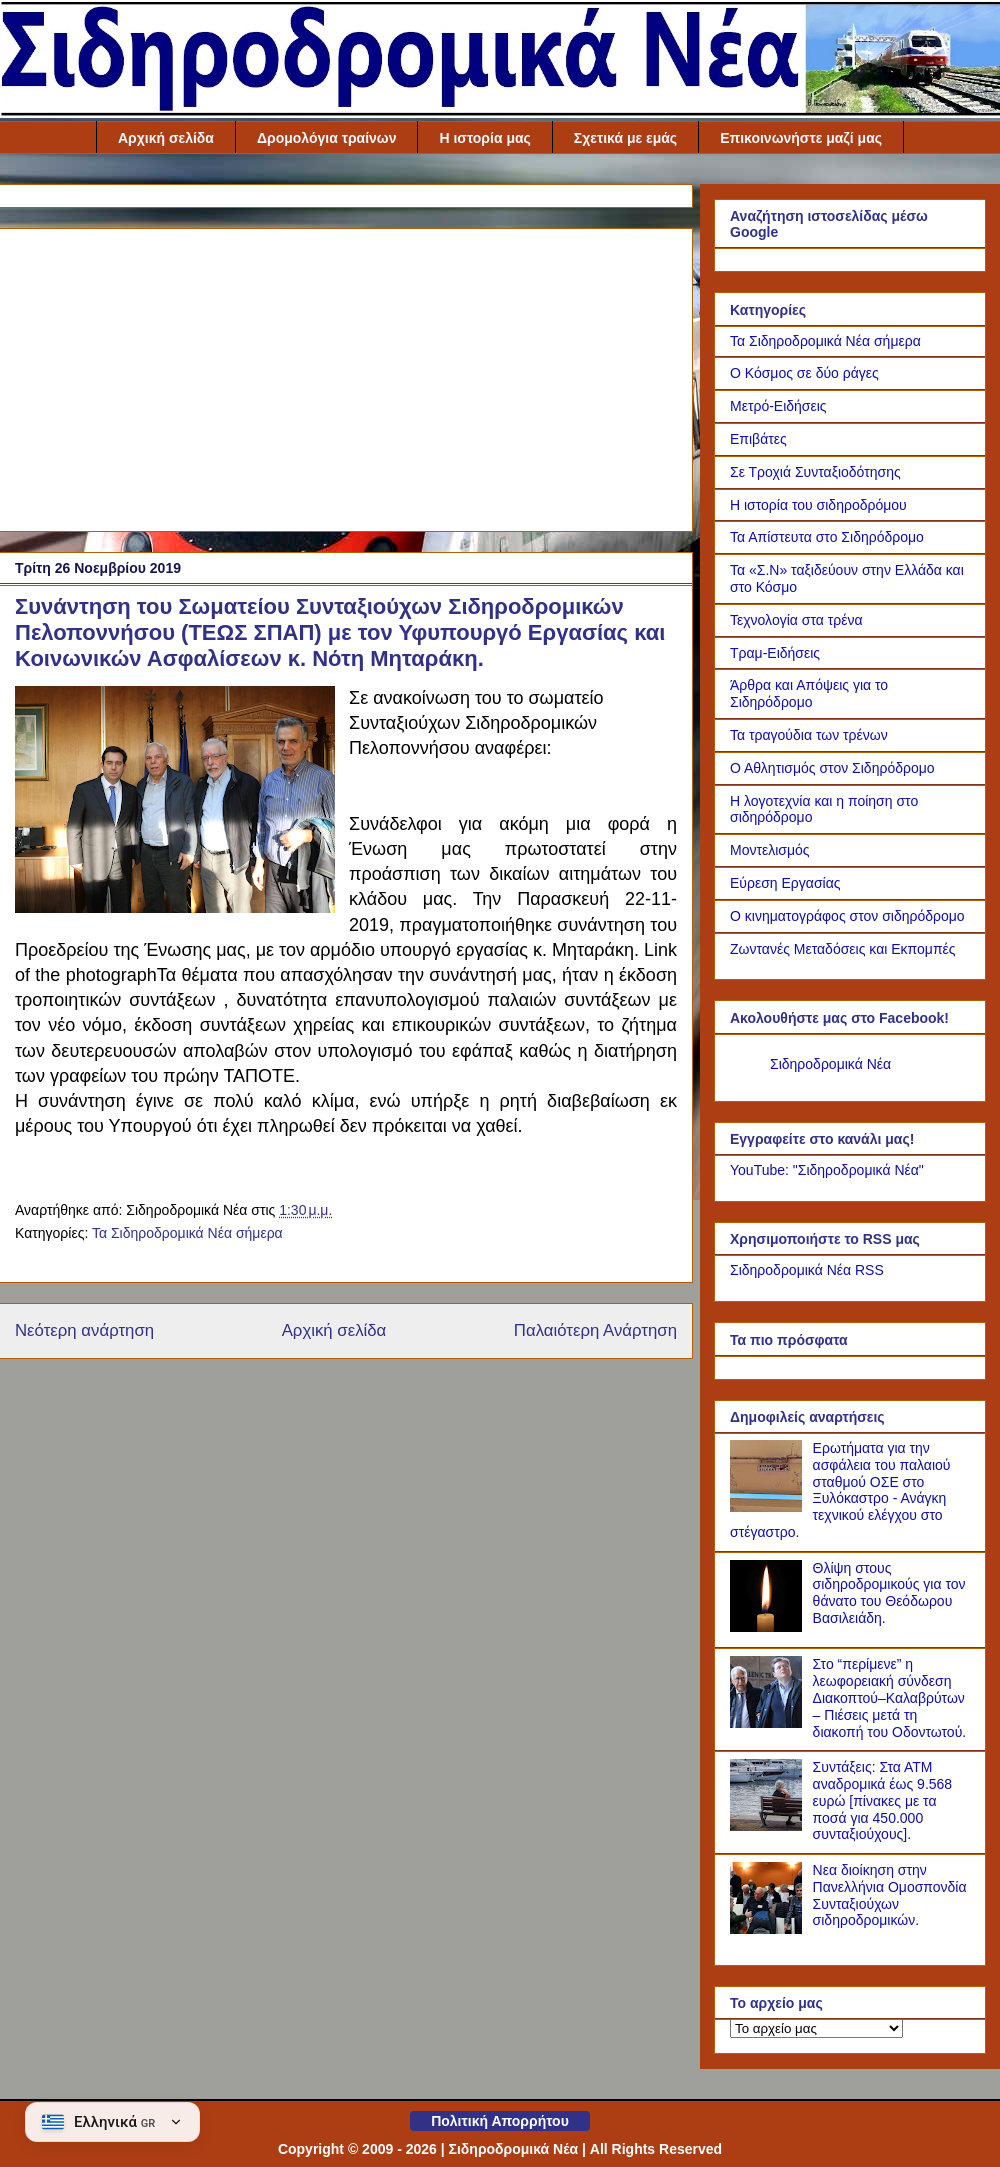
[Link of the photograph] (175, 802)
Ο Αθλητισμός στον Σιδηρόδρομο (832, 768)
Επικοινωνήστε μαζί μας (801, 138)
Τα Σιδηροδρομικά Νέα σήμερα (187, 1233)
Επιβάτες (758, 439)
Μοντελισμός (770, 850)
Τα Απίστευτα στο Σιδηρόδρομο (827, 537)
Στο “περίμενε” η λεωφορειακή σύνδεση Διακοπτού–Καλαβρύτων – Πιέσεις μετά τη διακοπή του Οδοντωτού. (890, 1697)
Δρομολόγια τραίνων (327, 138)
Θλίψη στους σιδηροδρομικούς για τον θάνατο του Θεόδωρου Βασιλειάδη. (889, 1593)
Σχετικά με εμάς (625, 138)
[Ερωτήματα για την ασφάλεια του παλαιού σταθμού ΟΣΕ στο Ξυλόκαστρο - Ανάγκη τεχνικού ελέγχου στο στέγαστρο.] (769, 1507)
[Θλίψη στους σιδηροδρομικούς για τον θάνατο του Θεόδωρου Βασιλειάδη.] (769, 1627)
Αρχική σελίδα (166, 138)
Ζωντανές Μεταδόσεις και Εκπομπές (843, 949)
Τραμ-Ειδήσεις (775, 653)
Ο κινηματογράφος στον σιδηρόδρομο (847, 916)
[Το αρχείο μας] (816, 2028)
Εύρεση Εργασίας (785, 883)
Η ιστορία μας (484, 138)
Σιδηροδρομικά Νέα (830, 1064)
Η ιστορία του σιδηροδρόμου (818, 505)
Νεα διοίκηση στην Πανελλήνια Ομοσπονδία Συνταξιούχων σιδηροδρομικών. (890, 1895)
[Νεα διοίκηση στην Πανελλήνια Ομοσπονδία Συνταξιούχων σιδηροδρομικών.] (769, 1929)
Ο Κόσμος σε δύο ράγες (804, 373)
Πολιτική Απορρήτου (500, 2121)
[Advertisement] (346, 376)
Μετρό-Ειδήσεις (778, 406)
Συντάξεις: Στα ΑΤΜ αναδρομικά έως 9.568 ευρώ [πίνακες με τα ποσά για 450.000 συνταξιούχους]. (883, 1800)
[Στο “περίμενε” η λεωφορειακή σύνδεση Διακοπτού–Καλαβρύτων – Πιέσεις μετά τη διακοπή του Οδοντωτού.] (769, 1723)
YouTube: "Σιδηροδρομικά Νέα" (827, 1170)
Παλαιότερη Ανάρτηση (595, 1330)
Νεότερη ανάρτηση (84, 1330)
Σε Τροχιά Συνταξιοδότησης (815, 472)
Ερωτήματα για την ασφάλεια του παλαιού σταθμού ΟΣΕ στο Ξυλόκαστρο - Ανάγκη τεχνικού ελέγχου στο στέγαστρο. (840, 1490)
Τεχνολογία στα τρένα (796, 620)
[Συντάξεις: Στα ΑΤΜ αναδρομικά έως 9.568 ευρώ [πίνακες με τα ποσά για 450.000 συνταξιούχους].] (769, 1826)
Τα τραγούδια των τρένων (809, 735)
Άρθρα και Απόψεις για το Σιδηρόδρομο (809, 693)
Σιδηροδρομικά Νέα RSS (807, 1270)
